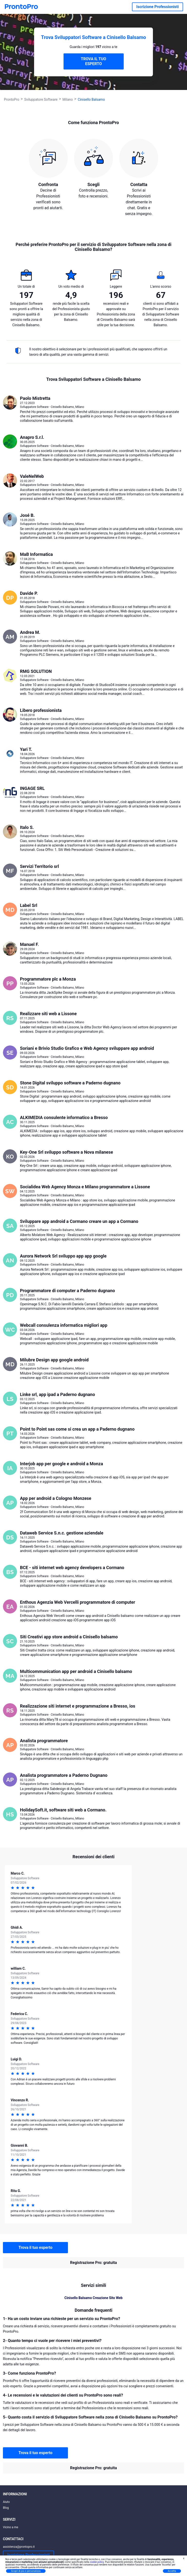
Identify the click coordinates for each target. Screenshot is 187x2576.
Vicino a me (10, 2527)
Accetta (172, 2571)
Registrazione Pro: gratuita (93, 2262)
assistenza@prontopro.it (19, 2546)
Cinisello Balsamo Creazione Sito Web (94, 2298)
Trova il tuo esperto (35, 2247)
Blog (6, 2507)
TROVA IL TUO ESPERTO (93, 61)
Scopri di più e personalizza (26, 2571)
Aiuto (6, 2502)
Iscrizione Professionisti (157, 6)
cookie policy (97, 2562)
